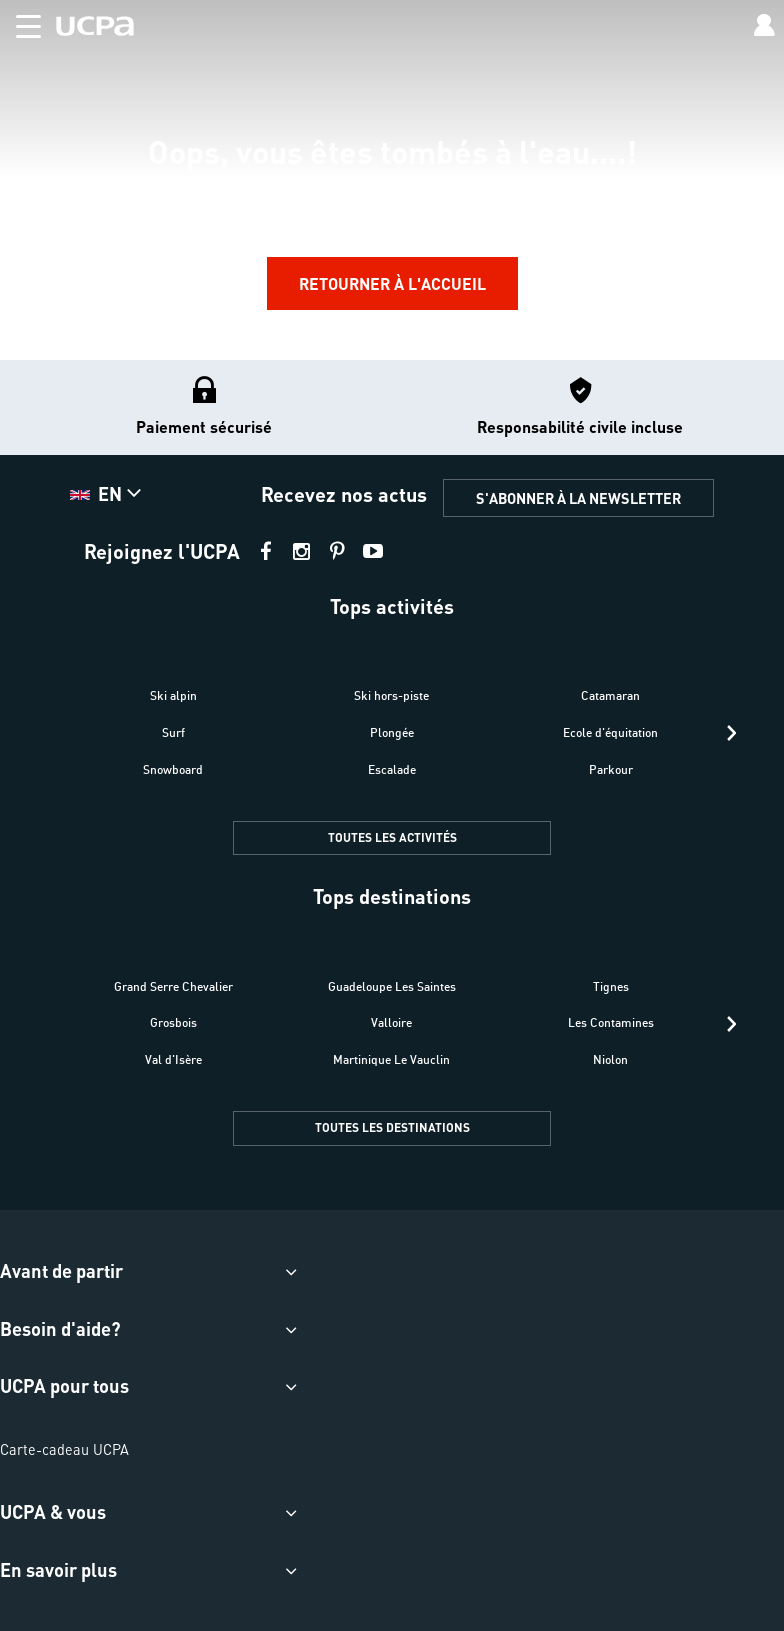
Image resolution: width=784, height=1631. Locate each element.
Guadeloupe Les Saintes (392, 986)
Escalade (392, 769)
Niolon (610, 1059)
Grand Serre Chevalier (173, 986)
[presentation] (731, 733)
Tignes (611, 986)
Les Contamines (611, 1022)
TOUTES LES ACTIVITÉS (392, 837)
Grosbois (173, 1022)
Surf (173, 732)
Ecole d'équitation (610, 732)
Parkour (611, 769)
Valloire (391, 1022)
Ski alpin (173, 695)
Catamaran (610, 695)
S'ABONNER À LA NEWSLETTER (578, 498)
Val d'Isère (173, 1059)
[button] (20, 22)
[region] (392, 179)
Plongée (392, 732)
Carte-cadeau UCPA (64, 1449)
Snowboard (173, 769)
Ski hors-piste (391, 695)
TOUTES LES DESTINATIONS (392, 1127)
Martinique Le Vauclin (391, 1059)
